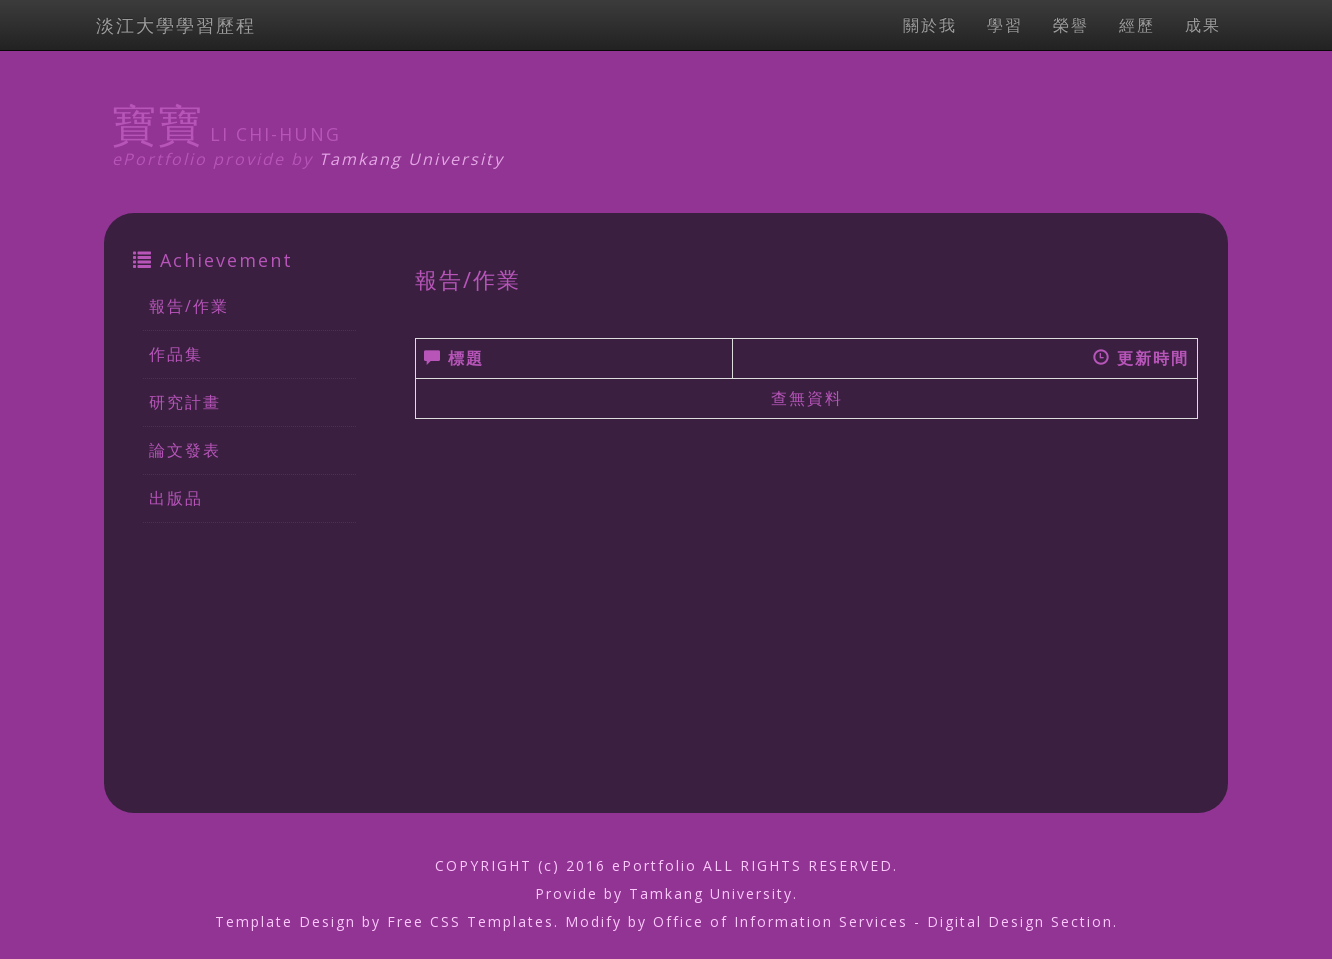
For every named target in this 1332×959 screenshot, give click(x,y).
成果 (1203, 25)
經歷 (1137, 25)
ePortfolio (654, 865)
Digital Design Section (1020, 921)
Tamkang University (411, 159)
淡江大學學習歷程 (176, 25)
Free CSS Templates (470, 921)
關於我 (930, 25)
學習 (1005, 25)
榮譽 (1071, 25)
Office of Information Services (780, 921)
